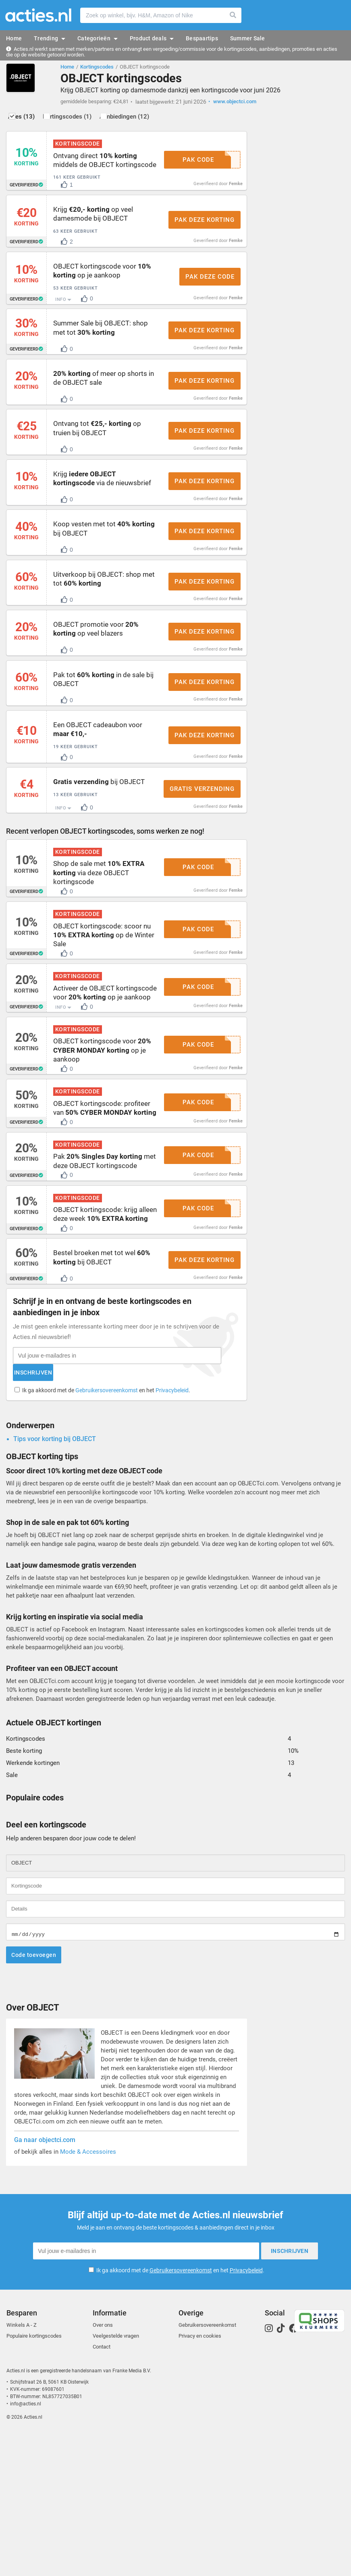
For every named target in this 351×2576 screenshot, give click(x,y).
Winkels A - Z (21, 2467)
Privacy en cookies (200, 2478)
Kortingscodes (97, 67)
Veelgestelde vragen (116, 2478)
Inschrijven (155, 1514)
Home (67, 67)
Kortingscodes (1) (89, 119)
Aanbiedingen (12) (158, 119)
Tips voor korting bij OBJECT (54, 1584)
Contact (101, 2489)
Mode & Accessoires (88, 2297)
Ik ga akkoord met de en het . (108, 1532)
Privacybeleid (173, 1532)
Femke (236, 195)
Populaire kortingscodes (34, 2478)
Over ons (103, 2467)
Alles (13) (32, 119)
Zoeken (233, 15)
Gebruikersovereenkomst (108, 1532)
